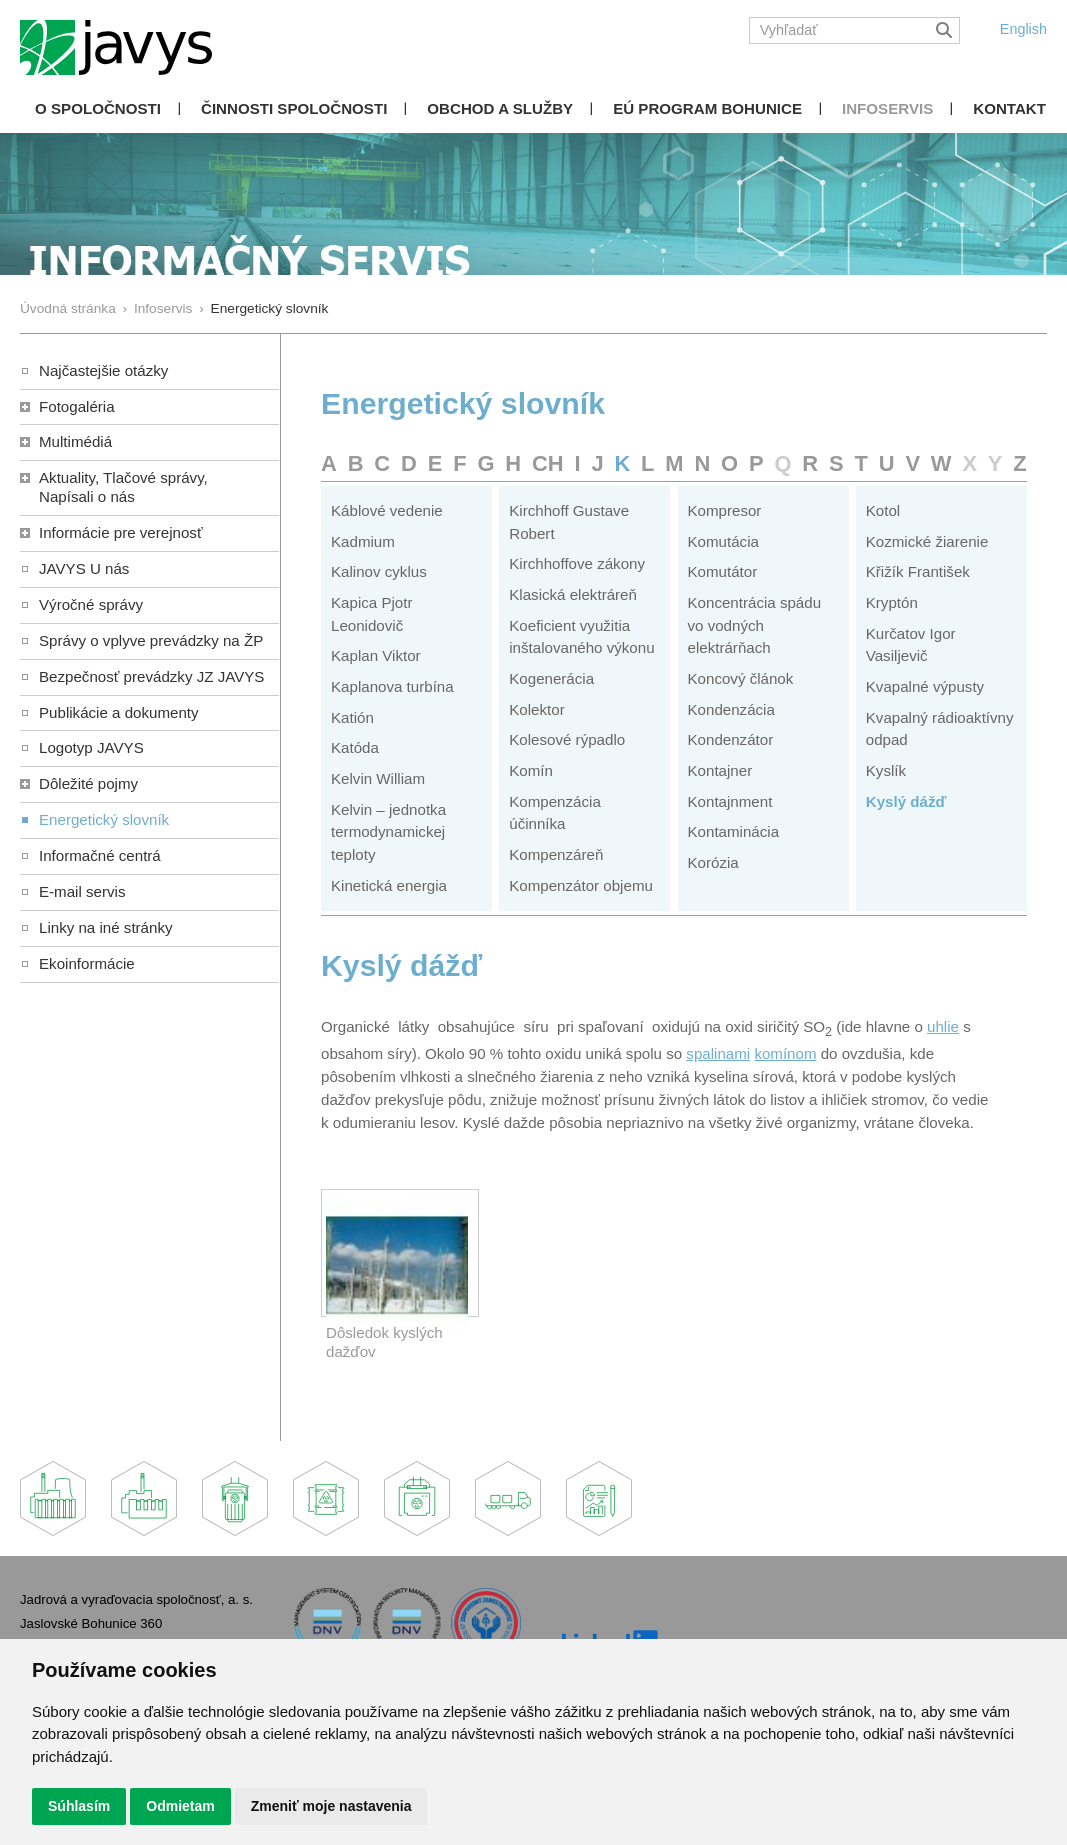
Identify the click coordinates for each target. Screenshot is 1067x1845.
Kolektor (536, 709)
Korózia (713, 862)
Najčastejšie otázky (103, 370)
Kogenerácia (551, 678)
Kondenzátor (731, 739)
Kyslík (886, 770)
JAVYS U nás (84, 568)
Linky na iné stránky (106, 927)
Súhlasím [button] (79, 1806)
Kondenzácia (731, 709)
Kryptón (892, 602)
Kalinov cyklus (379, 571)
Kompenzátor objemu (581, 885)
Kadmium (363, 541)
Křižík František (918, 571)
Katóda (355, 747)
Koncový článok (741, 678)
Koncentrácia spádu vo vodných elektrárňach (755, 625)
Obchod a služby (500, 108)
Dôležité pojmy (88, 783)
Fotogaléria (77, 406)
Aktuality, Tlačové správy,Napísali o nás (123, 487)
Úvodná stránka (68, 308)
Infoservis (887, 108)
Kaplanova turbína (392, 686)
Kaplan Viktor (376, 655)
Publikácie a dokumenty (119, 712)
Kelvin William (378, 778)
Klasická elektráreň (573, 594)
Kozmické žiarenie (927, 541)
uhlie (943, 1026)
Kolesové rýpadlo (567, 739)
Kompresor (725, 510)
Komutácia (723, 541)
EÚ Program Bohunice (707, 108)
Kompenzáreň (556, 854)
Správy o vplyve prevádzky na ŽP (151, 640)
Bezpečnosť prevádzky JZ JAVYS (151, 676)
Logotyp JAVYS (91, 747)
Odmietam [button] (180, 1806)
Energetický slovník (104, 819)
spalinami (718, 1053)
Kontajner (720, 770)
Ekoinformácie (87, 963)
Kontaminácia (734, 831)
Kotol (883, 510)
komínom (785, 1053)
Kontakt (1009, 108)
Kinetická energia (389, 885)
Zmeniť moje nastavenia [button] (331, 1806)
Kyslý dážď (906, 801)
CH (548, 463)
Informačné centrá (100, 855)
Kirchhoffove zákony (577, 563)
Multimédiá (75, 441)
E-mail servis (82, 891)
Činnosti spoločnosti (294, 108)
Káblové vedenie (387, 510)
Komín (531, 770)
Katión (352, 717)
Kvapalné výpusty (925, 686)
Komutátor (723, 571)
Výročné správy (91, 604)
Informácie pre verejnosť (121, 532)
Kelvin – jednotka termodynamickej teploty (388, 832)
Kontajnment (730, 801)
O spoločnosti (98, 108)
